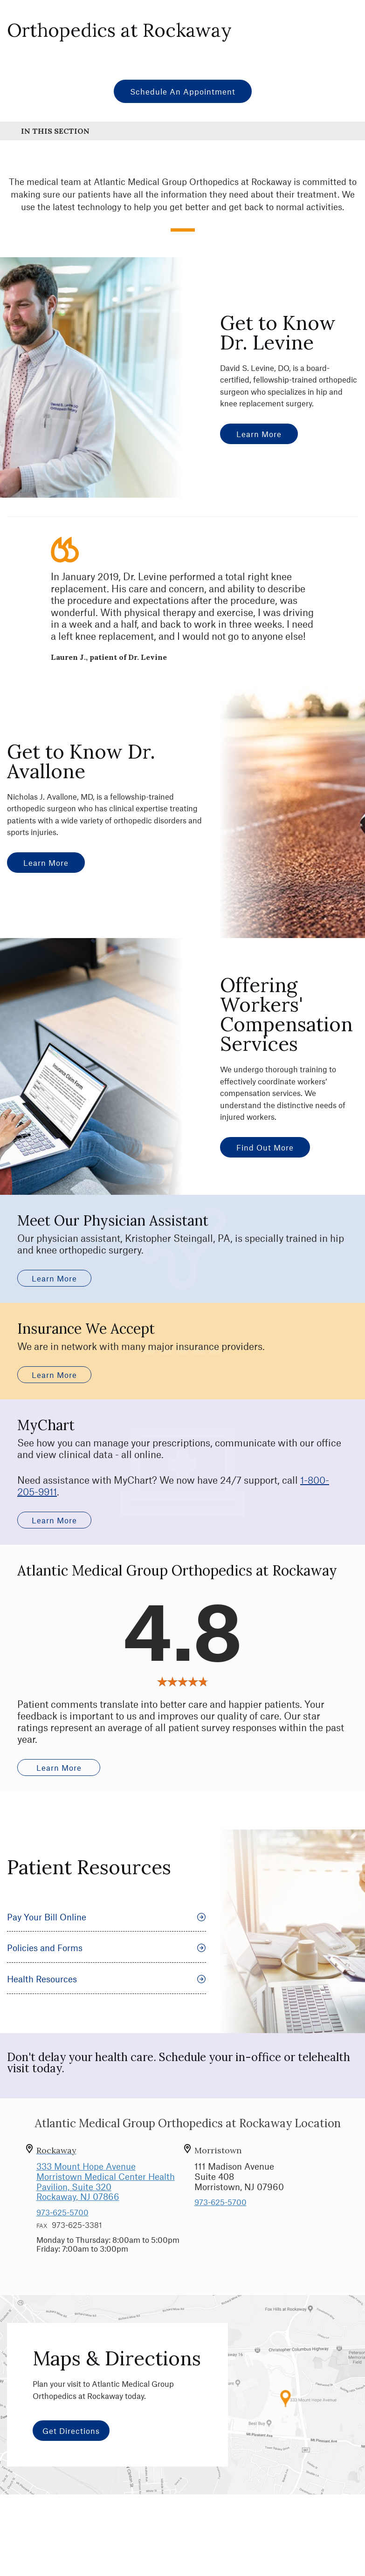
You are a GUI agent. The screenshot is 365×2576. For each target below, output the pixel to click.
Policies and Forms (106, 1965)
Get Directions (71, 2448)
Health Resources (106, 1997)
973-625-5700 (62, 2230)
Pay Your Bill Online (106, 1935)
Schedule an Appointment (182, 91)
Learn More (259, 433)
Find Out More (265, 1147)
